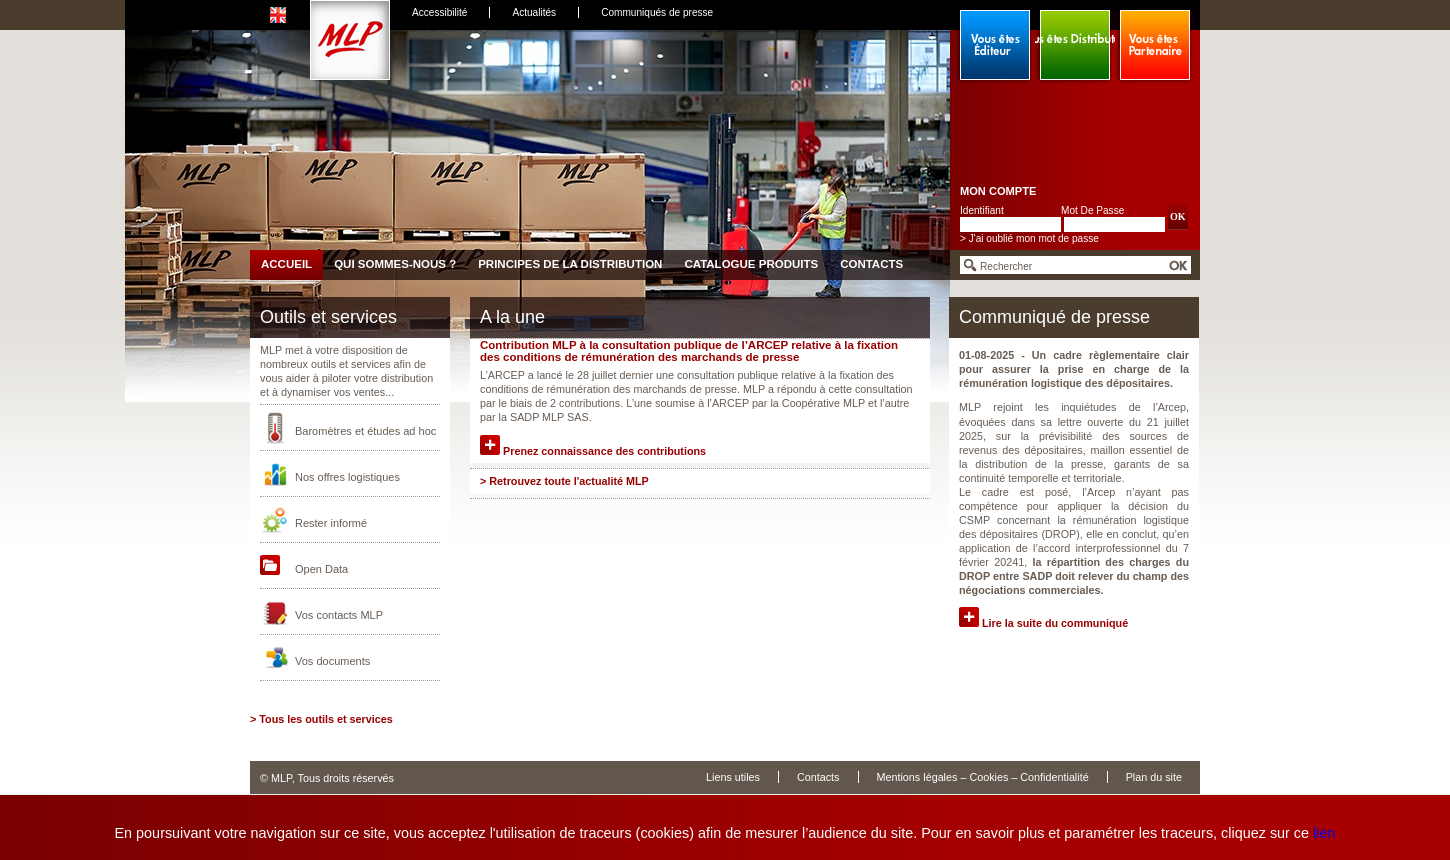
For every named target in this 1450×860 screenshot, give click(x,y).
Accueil (286, 264)
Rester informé (331, 523)
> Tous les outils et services (321, 719)
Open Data (321, 569)
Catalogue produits (751, 264)
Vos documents (332, 661)
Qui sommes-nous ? (395, 264)
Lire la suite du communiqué (1043, 623)
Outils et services (328, 317)
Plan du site (1154, 777)
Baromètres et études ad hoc (365, 431)
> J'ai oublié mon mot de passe (1029, 238)
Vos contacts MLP (339, 615)
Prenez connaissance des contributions (593, 451)
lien (1324, 833)
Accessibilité (439, 12)
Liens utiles (733, 777)
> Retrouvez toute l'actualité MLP (564, 481)
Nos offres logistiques (347, 477)
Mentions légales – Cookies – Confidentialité (983, 777)
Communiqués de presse (657, 12)
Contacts (871, 264)
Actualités (534, 12)
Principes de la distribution (570, 264)
